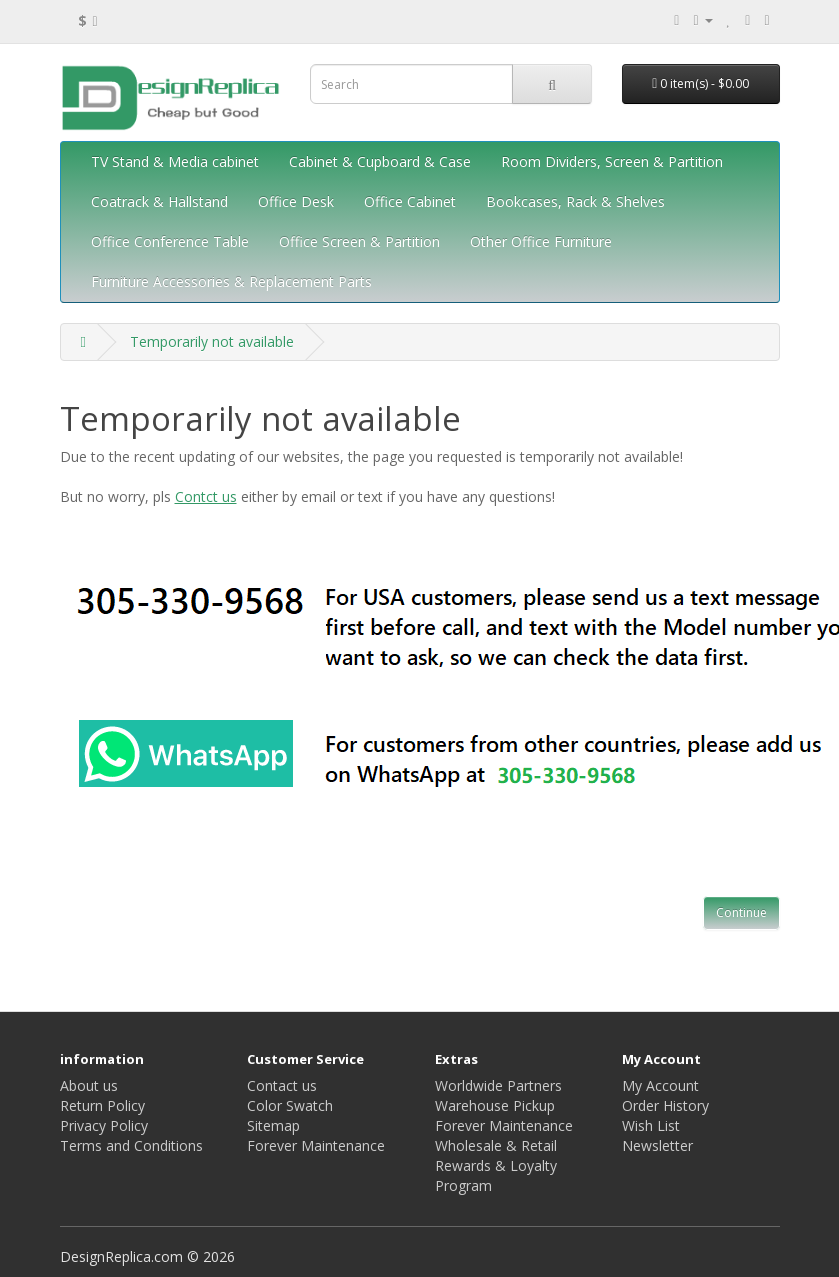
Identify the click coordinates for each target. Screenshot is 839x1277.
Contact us (282, 1085)
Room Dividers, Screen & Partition (612, 161)
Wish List (651, 1125)
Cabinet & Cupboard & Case (380, 161)
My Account (660, 1085)
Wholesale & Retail (496, 1145)
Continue (741, 912)
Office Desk (296, 201)
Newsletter (657, 1145)
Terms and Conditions (131, 1145)
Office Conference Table (170, 241)
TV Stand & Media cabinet (175, 161)
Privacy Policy (104, 1125)
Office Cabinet (410, 201)
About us (89, 1085)
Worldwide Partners (498, 1085)
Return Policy (102, 1105)
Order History (665, 1105)
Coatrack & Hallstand (159, 201)
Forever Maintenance (316, 1145)
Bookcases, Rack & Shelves (575, 201)
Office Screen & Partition (359, 241)
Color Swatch (290, 1105)
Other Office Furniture (541, 241)
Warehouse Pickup (495, 1105)
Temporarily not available (212, 341)
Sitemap (273, 1125)
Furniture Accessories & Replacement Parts (231, 281)
